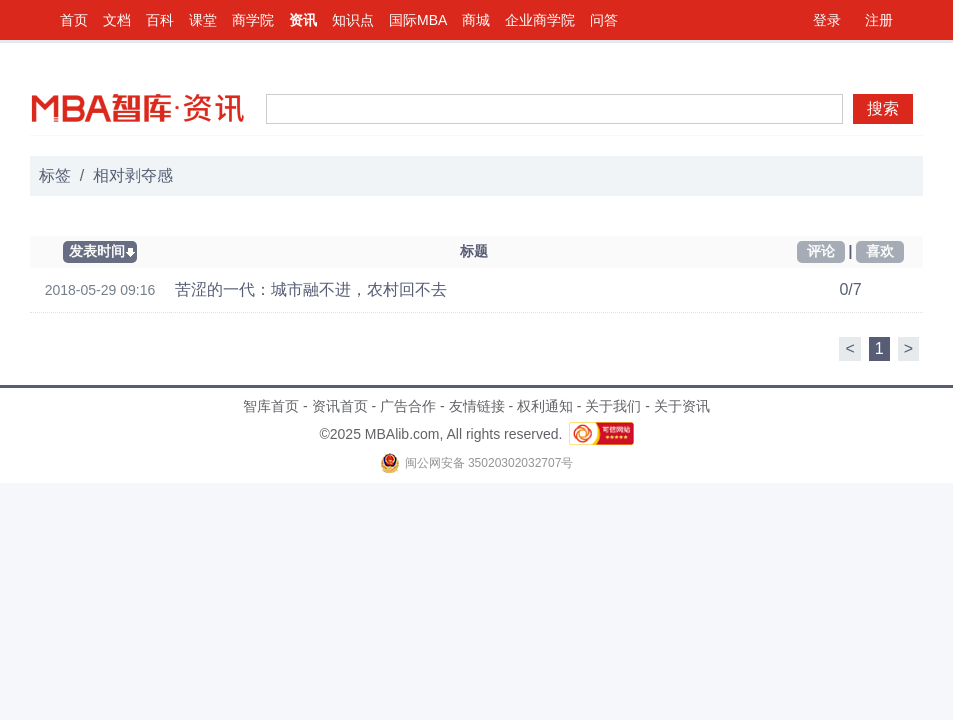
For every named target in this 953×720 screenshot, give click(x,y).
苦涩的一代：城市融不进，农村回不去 (311, 289)
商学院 (253, 20)
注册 (879, 20)
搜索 (883, 108)
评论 (821, 251)
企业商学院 (540, 20)
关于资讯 (682, 406)
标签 (55, 175)
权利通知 (545, 406)
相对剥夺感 (133, 175)
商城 (476, 20)
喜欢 (880, 251)
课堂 (203, 20)
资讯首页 (340, 406)
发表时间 (97, 251)
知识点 (353, 20)
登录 (827, 20)
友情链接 (477, 406)
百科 (160, 20)
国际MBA (418, 20)
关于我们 (613, 406)
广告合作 (408, 406)
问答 (604, 20)
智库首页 (271, 406)
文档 (117, 20)
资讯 (303, 20)
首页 (74, 20)
